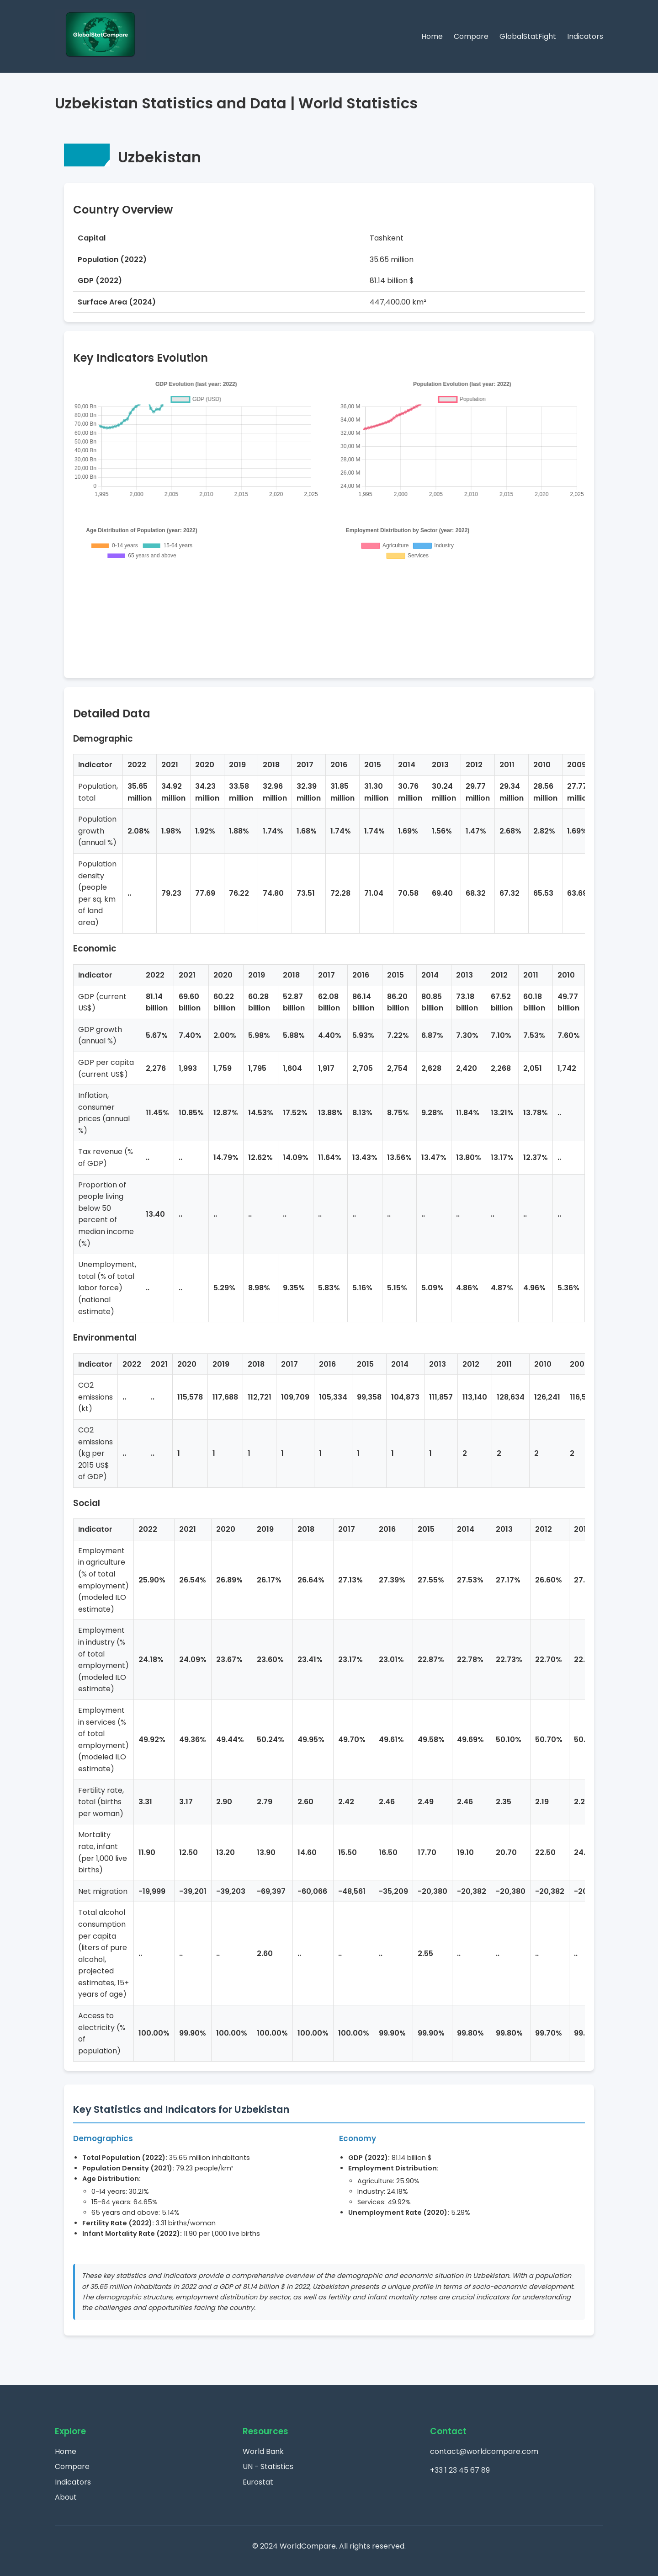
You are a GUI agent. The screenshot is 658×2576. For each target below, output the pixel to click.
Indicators (585, 36)
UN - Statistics (268, 2466)
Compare (471, 36)
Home (432, 36)
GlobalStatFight (527, 36)
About (66, 2497)
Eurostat (258, 2482)
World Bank (263, 2451)
